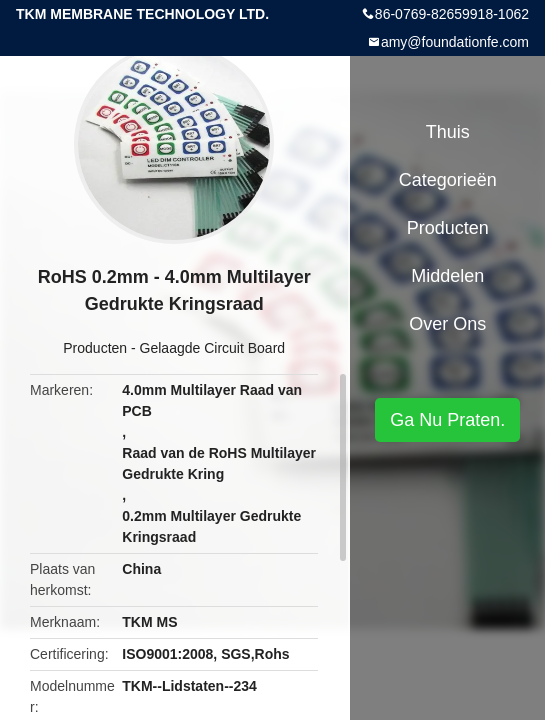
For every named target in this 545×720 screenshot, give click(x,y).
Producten (95, 348)
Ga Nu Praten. (447, 420)
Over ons (447, 324)
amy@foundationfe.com (455, 42)
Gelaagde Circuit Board (213, 348)
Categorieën (448, 180)
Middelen (447, 276)
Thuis (448, 132)
